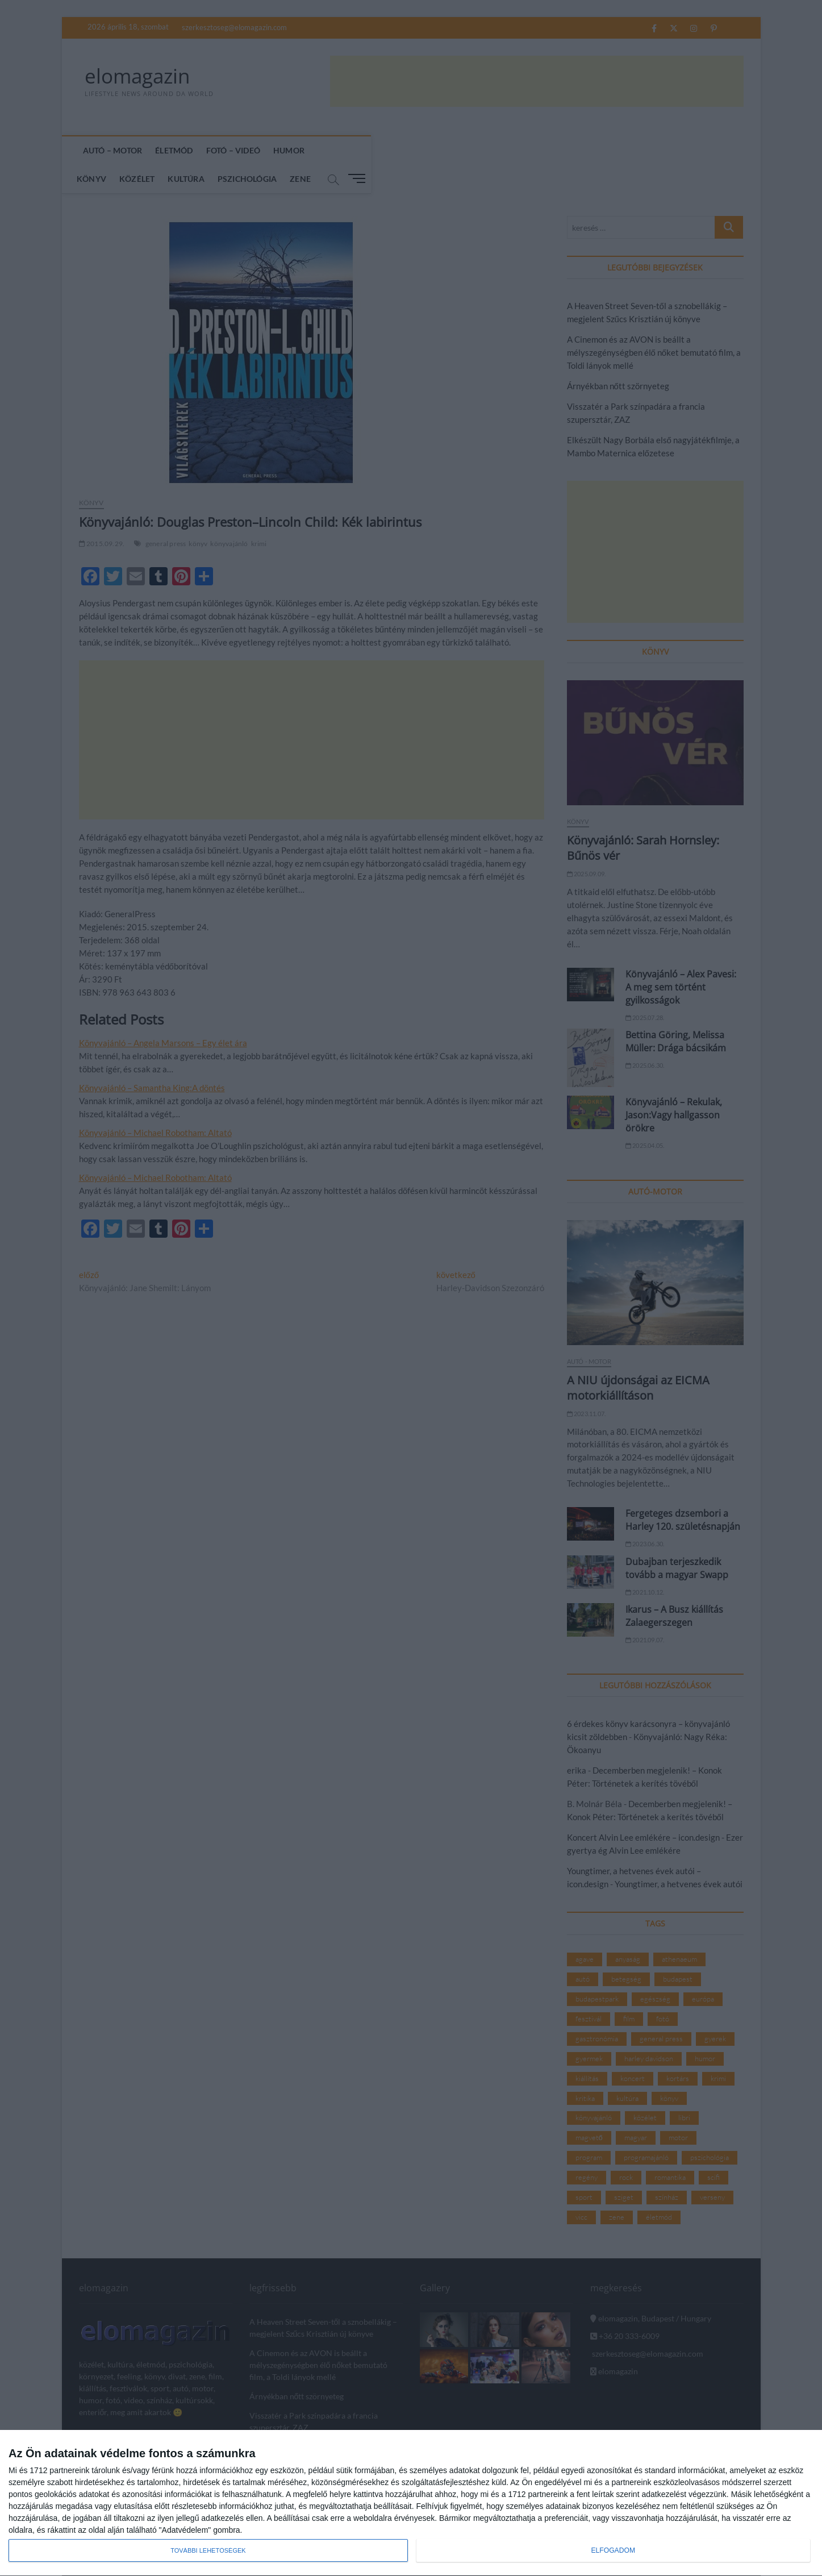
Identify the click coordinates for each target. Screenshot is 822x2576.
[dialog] (411, 2503)
